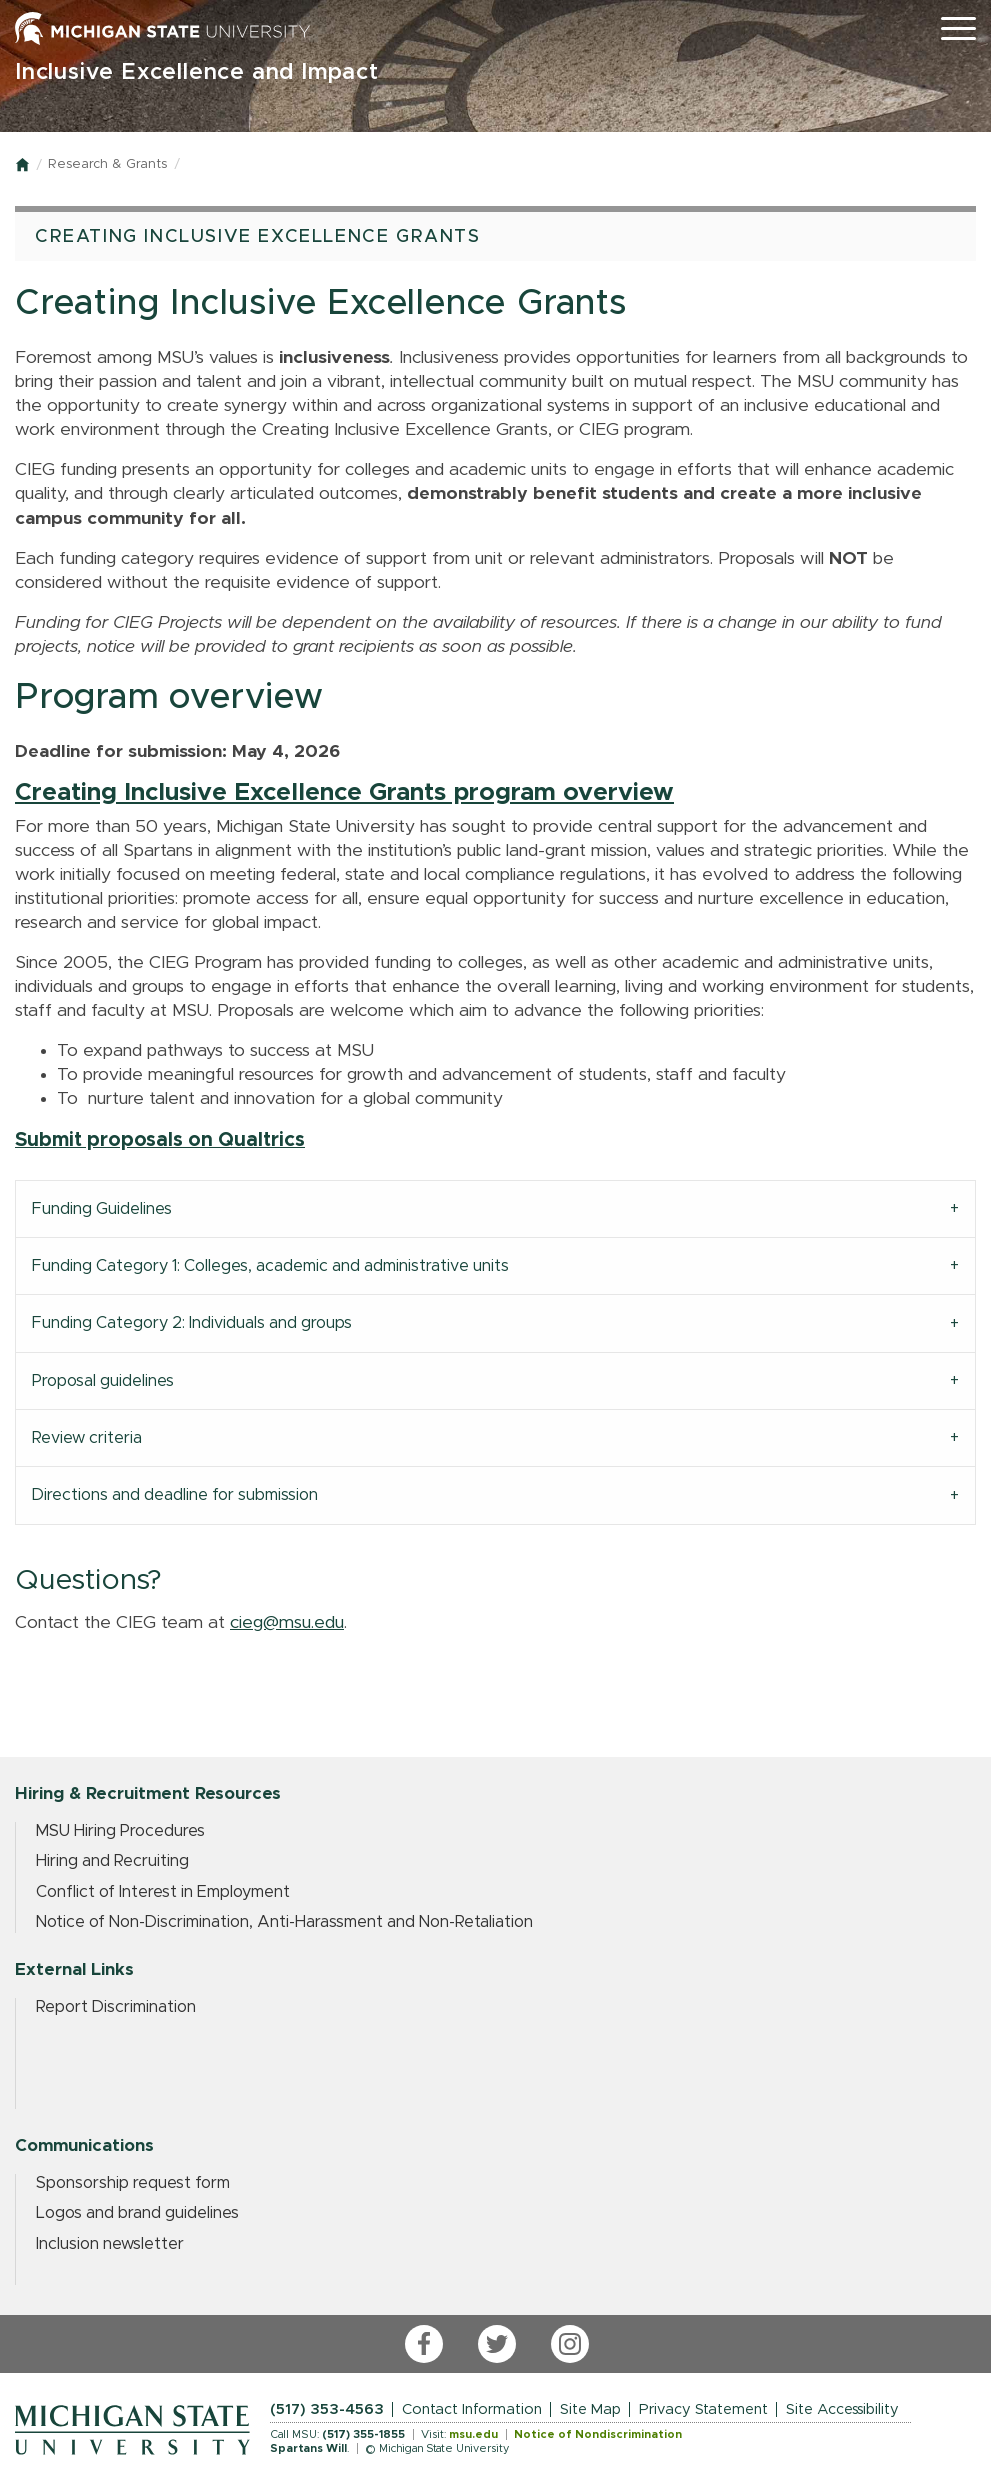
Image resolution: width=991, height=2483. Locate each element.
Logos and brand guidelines (137, 2213)
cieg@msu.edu (287, 1623)
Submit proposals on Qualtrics (160, 1140)
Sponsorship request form (133, 2183)
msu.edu (473, 2434)
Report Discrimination (116, 2007)
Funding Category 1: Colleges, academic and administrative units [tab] (270, 1266)
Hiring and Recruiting (112, 1861)
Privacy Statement (703, 2409)
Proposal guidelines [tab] (103, 1381)
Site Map (590, 2409)
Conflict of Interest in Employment (163, 1892)
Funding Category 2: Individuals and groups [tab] (192, 1323)
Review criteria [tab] (87, 1438)
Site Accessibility (842, 2409)
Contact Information (472, 2409)
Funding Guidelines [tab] (102, 1209)
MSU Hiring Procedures (120, 1831)
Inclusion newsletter (110, 2244)
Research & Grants (107, 164)
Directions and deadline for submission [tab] (175, 1495)
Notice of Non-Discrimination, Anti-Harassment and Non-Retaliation (284, 1922)
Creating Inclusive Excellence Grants (258, 237)
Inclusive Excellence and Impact (197, 72)
